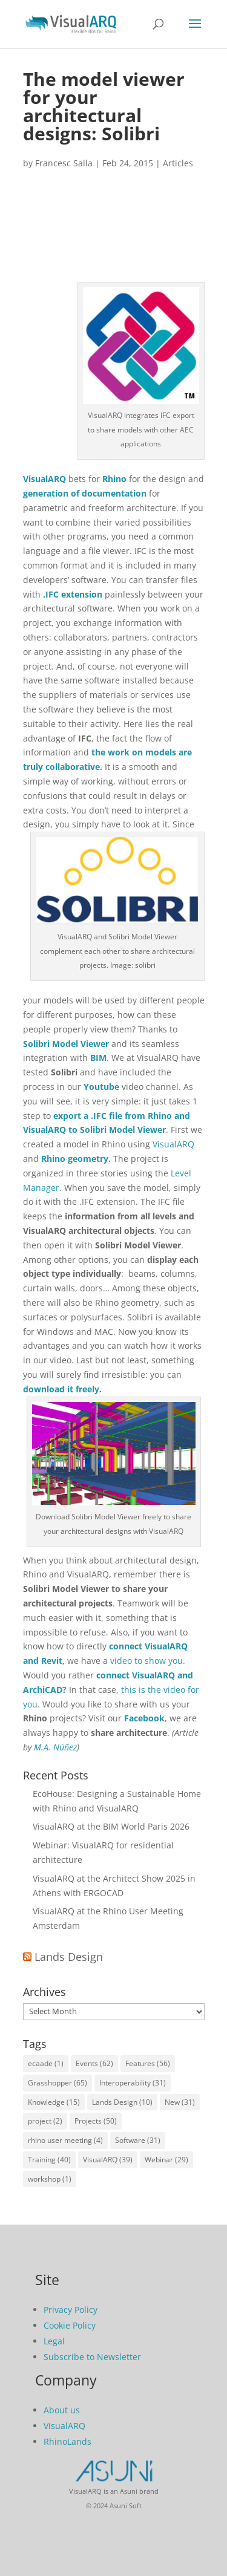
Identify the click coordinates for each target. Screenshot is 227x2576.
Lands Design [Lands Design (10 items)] (122, 2102)
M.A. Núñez (55, 1747)
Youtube (101, 1086)
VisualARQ (44, 478)
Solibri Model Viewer (66, 1043)
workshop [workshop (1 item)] (49, 2179)
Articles (178, 163)
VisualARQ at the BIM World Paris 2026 (111, 1826)
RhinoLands (67, 2441)
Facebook (144, 1718)
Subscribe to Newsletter (92, 2356)
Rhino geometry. (76, 1158)
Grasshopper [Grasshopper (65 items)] (57, 2083)
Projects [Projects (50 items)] (95, 2121)
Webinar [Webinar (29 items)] (166, 2159)
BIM (98, 1057)
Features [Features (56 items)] (147, 2063)
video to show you (146, 1660)
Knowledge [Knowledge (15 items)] (54, 2102)
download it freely (61, 1389)
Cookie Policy (70, 2325)
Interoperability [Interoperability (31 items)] (132, 2083)
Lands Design (69, 1956)
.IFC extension (72, 594)
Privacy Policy (70, 2309)
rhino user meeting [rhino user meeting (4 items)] (65, 2140)
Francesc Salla (64, 163)
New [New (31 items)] (180, 2102)
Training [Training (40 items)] (49, 2159)
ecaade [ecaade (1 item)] (46, 2063)
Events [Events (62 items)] (94, 2063)
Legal (54, 2341)
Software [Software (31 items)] (137, 2140)
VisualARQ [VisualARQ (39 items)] (108, 2159)
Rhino (114, 478)
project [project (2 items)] (45, 2121)
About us (62, 2410)
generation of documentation (84, 493)
